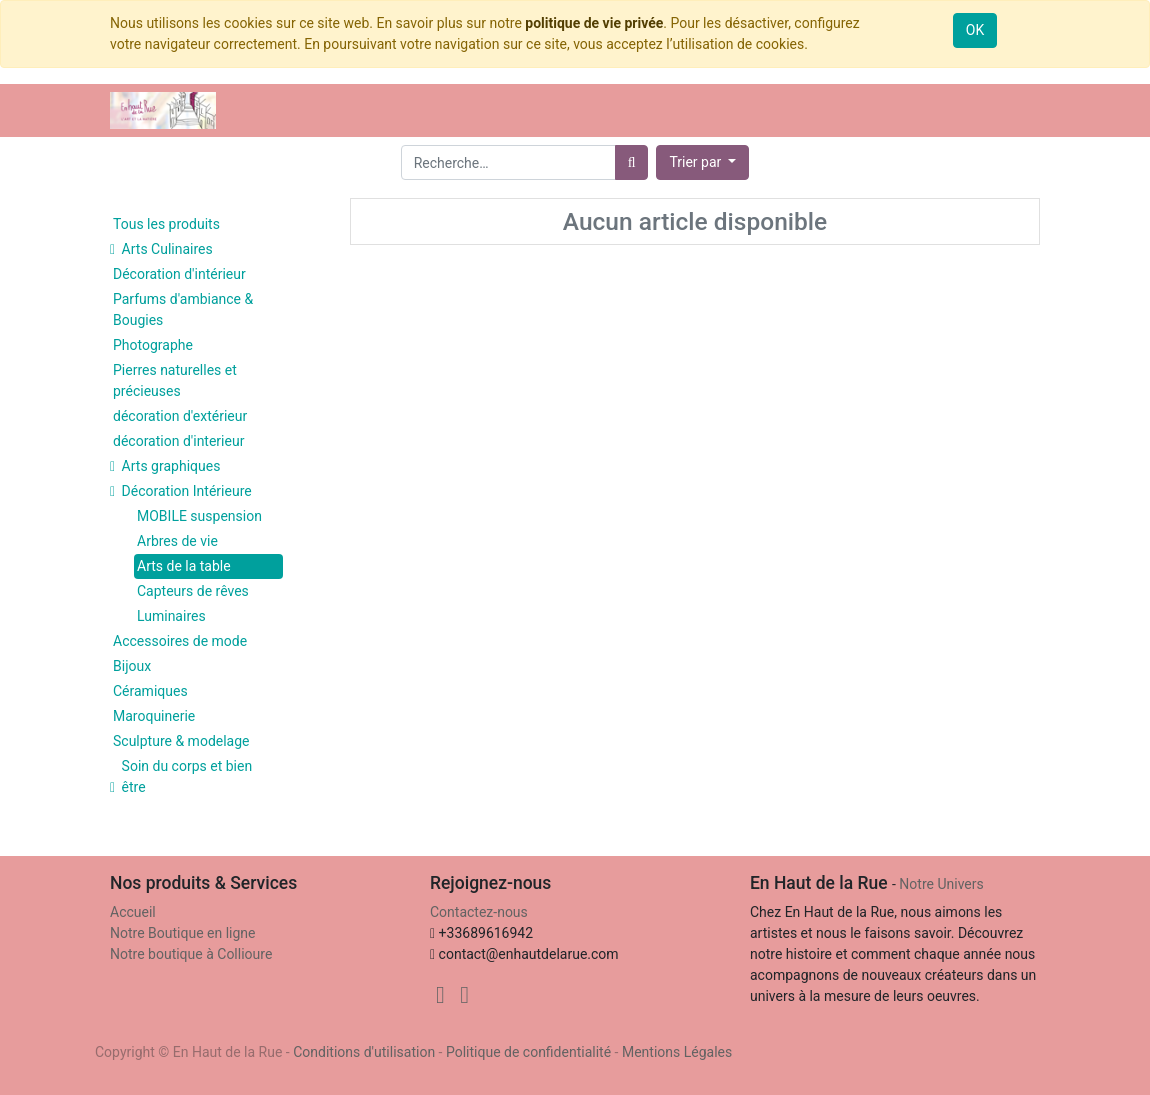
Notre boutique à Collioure (191, 954)
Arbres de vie (177, 541)
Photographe (153, 345)
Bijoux (132, 666)
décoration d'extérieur (180, 416)
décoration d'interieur (178, 441)
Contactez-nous (479, 912)
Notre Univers (941, 884)
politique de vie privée (594, 23)
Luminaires (171, 616)
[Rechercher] (632, 162)
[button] (702, 162)
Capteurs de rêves (193, 591)
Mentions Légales (677, 1052)
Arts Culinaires (167, 249)
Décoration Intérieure (187, 491)
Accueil (133, 912)
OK (975, 30)
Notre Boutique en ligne (183, 933)
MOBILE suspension (199, 516)
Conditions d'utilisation (364, 1052)
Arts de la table (184, 566)
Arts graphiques (171, 466)
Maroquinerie (154, 716)
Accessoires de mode (180, 641)
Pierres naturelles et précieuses (175, 380)
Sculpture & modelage (181, 741)
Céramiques (150, 691)
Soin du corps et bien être (187, 776)
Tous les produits (166, 224)
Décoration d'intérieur (179, 274)
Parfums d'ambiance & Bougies (183, 309)
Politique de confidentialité (528, 1052)
